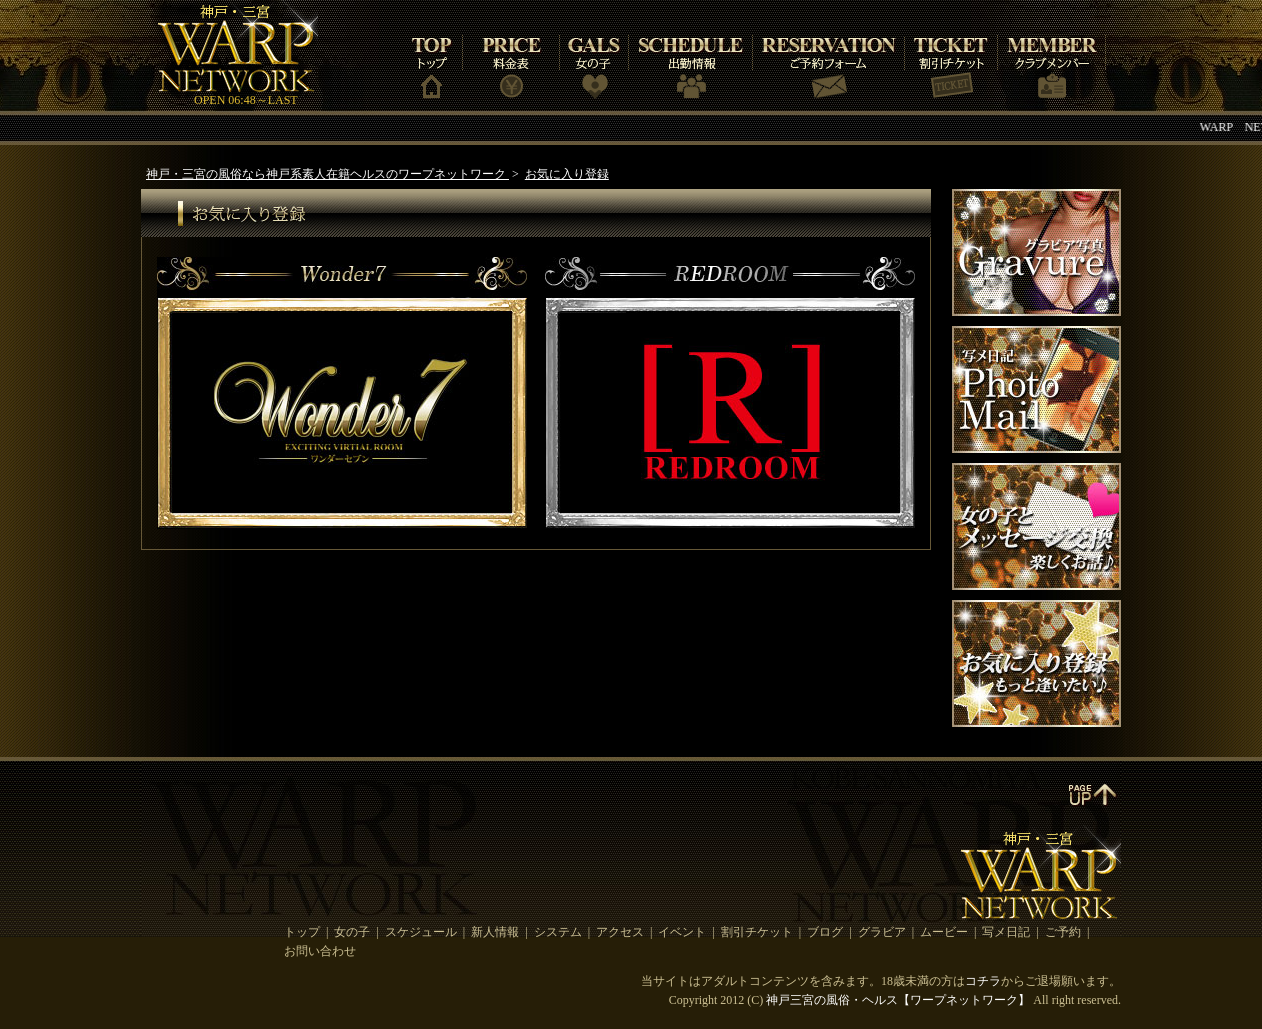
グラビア (882, 932)
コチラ (983, 981)
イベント (682, 932)
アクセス (620, 932)
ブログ (825, 932)
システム (558, 932)
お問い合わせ (320, 951)
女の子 (352, 932)
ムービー (944, 932)
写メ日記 (1006, 932)
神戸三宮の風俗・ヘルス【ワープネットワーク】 (898, 1000)
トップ (302, 932)
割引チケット (757, 932)
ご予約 (1063, 932)
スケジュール (421, 932)
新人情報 (495, 932)
